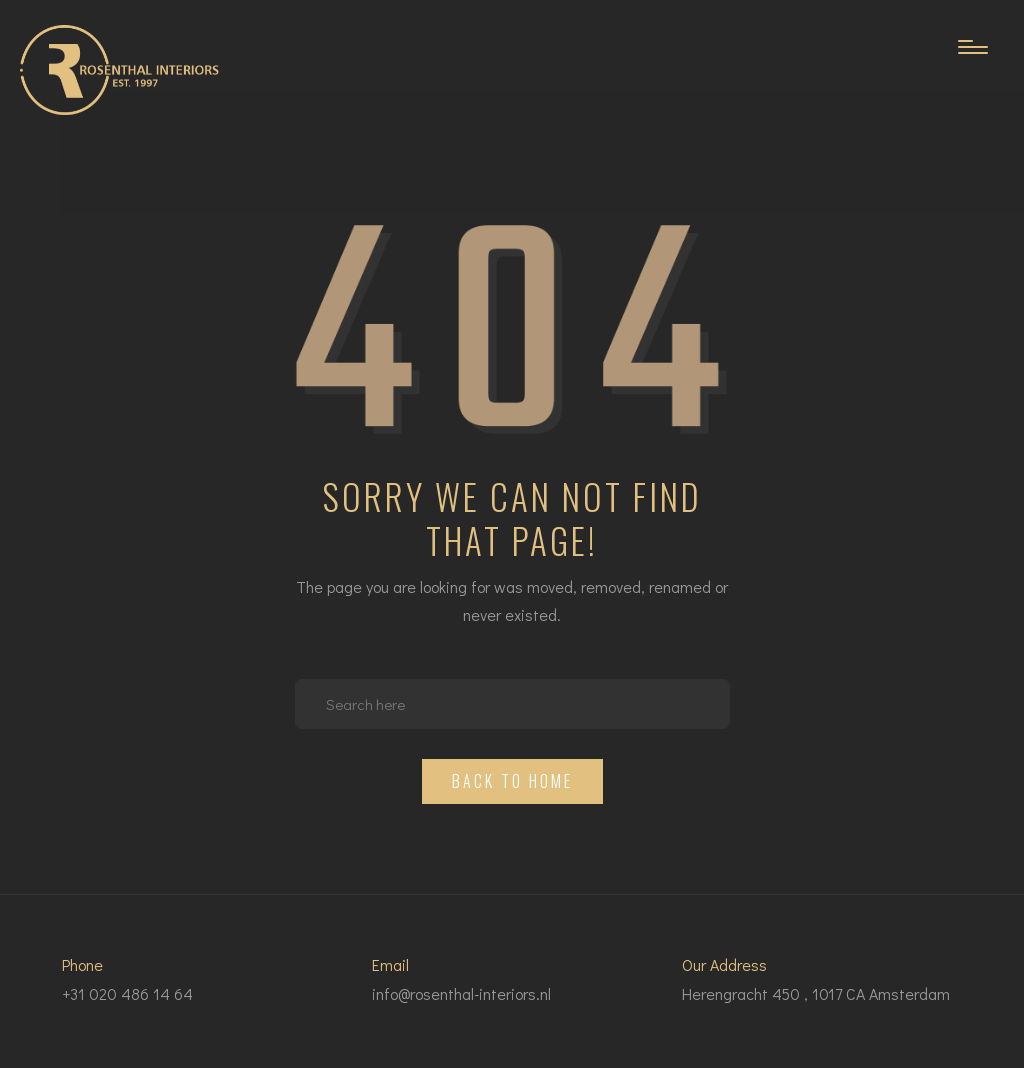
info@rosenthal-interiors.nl (461, 993)
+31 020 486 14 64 (127, 993)
